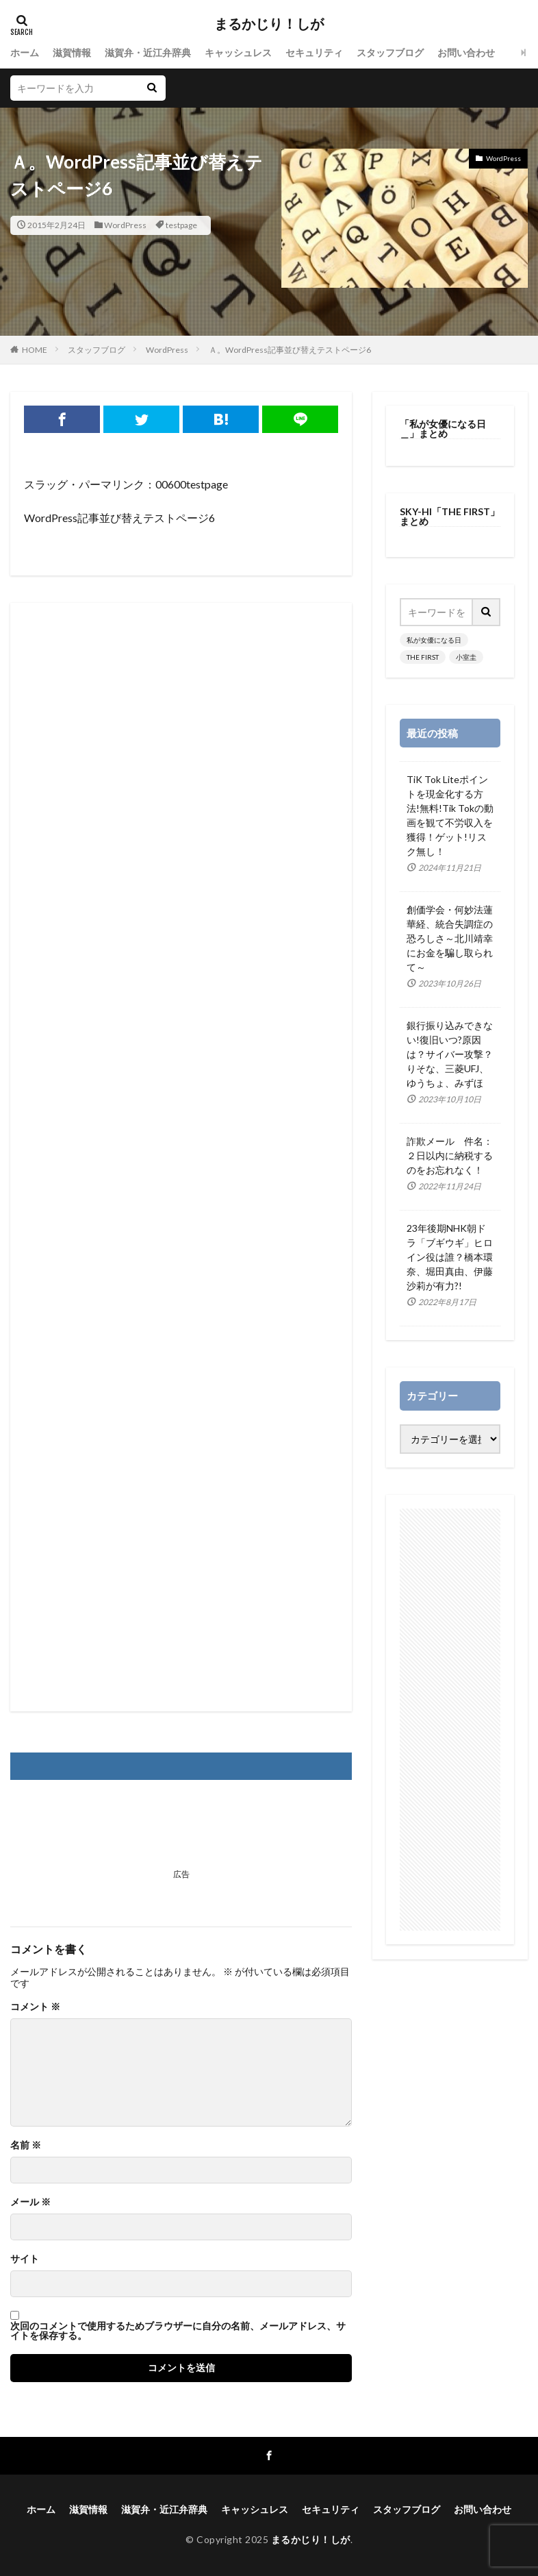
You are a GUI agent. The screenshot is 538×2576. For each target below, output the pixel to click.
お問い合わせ (466, 52)
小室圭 (466, 657)
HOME (34, 350)
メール (30, 2202)
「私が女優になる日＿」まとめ (443, 428)
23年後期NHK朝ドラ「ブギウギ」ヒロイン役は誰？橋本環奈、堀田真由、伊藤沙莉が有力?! (450, 1256)
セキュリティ (314, 52)
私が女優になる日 (434, 640)
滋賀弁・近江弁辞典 (148, 52)
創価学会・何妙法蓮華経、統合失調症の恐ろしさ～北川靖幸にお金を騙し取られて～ (450, 938)
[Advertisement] (181, 1157)
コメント (35, 2006)
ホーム (24, 52)
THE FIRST (423, 657)
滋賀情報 (72, 52)
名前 (25, 2145)
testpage (181, 225)
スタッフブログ (390, 52)
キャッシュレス (238, 52)
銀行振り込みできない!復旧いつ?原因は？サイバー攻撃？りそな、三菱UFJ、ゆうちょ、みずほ (450, 1054)
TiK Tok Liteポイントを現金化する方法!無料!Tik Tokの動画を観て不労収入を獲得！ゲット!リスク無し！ (450, 815)
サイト (24, 2259)
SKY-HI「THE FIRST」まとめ (450, 516)
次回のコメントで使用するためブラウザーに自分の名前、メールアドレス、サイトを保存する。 (178, 2330)
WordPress (125, 225)
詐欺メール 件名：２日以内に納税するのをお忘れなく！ (450, 1155)
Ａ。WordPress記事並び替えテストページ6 (290, 350)
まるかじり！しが (269, 24)
